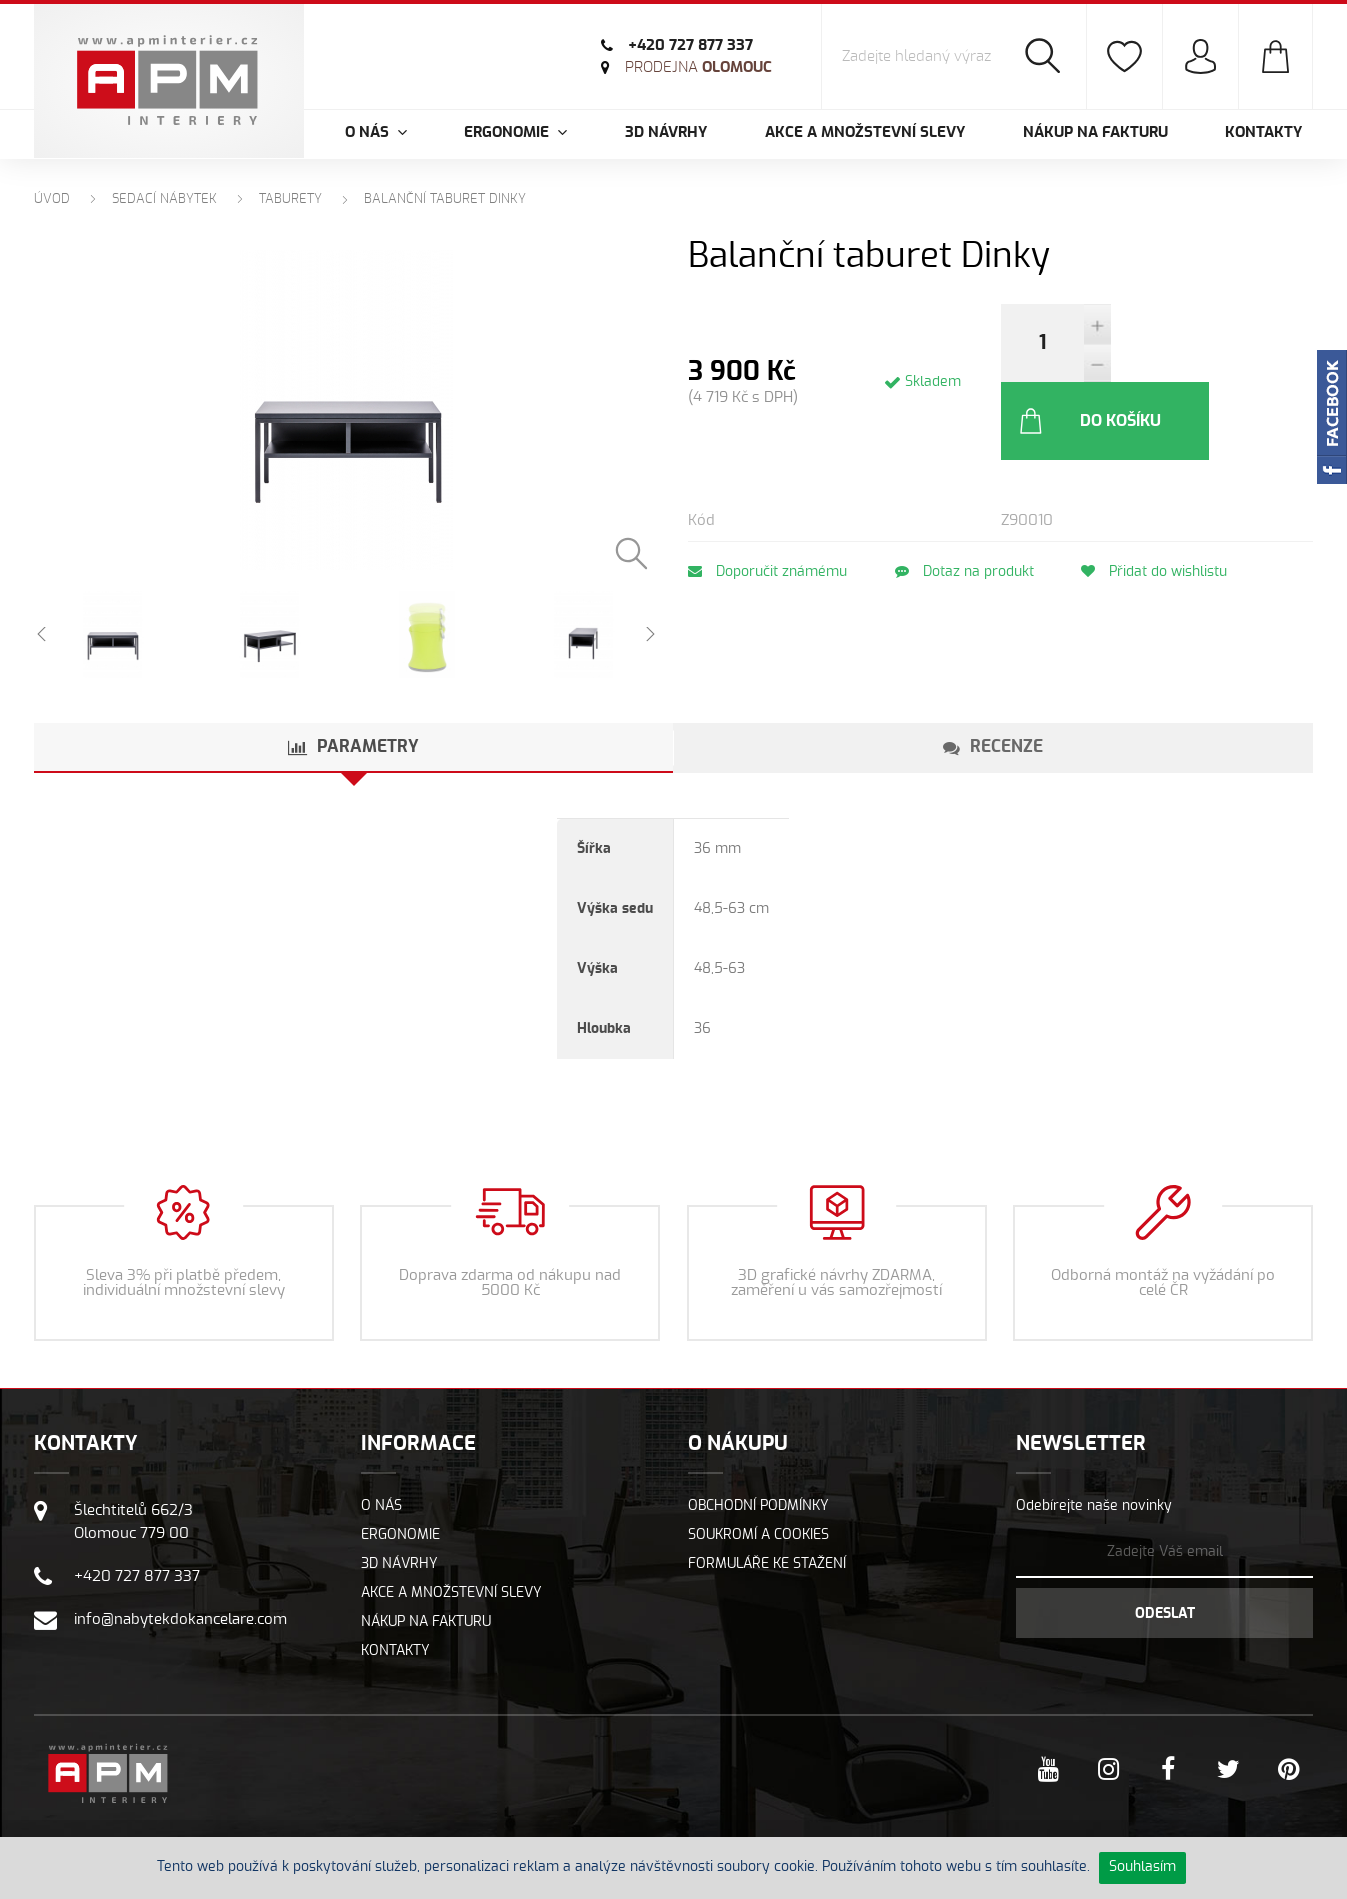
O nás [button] (376, 132)
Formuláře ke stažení (767, 1577)
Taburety (290, 199)
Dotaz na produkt (970, 493)
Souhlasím (1142, 1867)
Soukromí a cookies (758, 1548)
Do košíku (1198, 343)
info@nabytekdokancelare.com (180, 1632)
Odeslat (1165, 1627)
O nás (381, 1519)
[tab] (354, 761)
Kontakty (1263, 132)
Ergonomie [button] (515, 132)
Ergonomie (400, 1548)
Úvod (52, 199)
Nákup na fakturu (1095, 132)
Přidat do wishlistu (1167, 493)
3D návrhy (666, 132)
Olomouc (696, 67)
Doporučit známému (767, 493)
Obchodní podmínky (758, 1519)
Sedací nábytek (164, 199)
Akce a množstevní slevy (865, 132)
